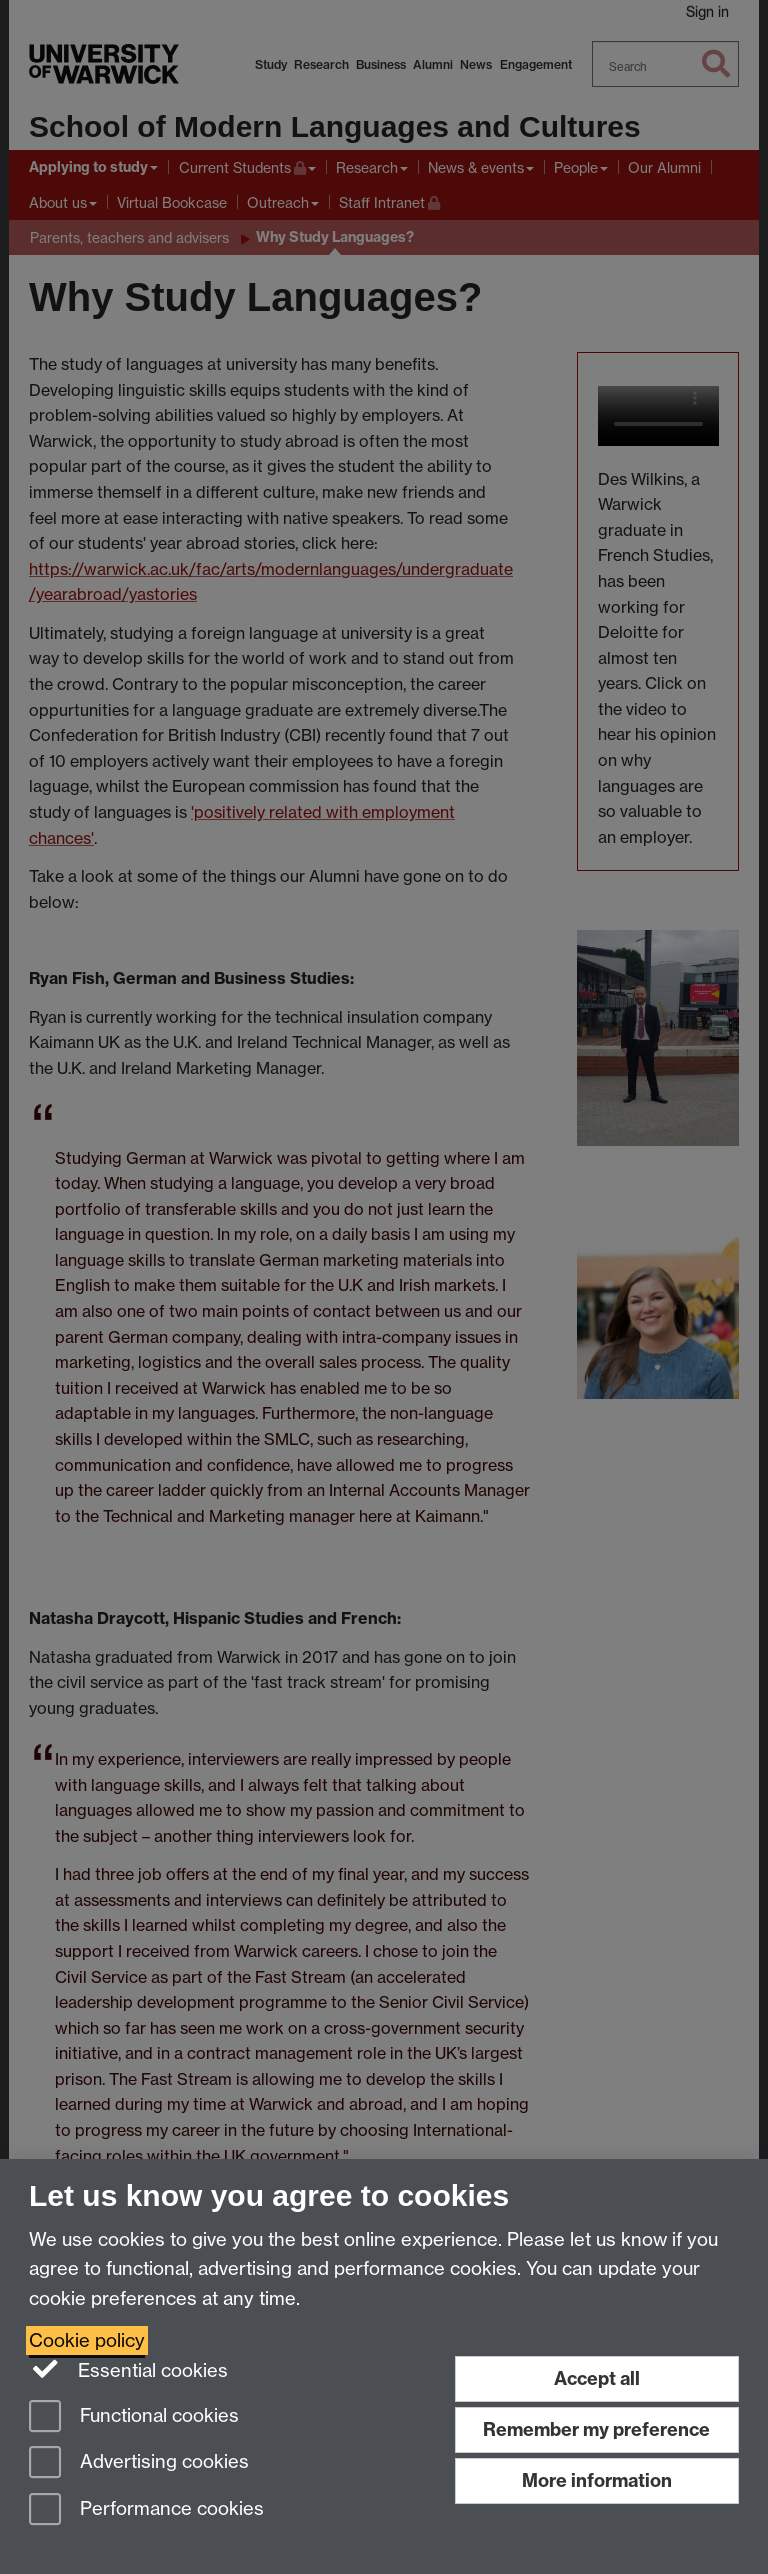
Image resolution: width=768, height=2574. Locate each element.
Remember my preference (596, 2429)
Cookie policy (87, 2340)
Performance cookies (146, 2510)
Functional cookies (134, 2417)
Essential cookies (128, 2369)
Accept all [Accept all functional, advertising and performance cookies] (597, 2378)
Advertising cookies (139, 2463)
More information (597, 2480)
